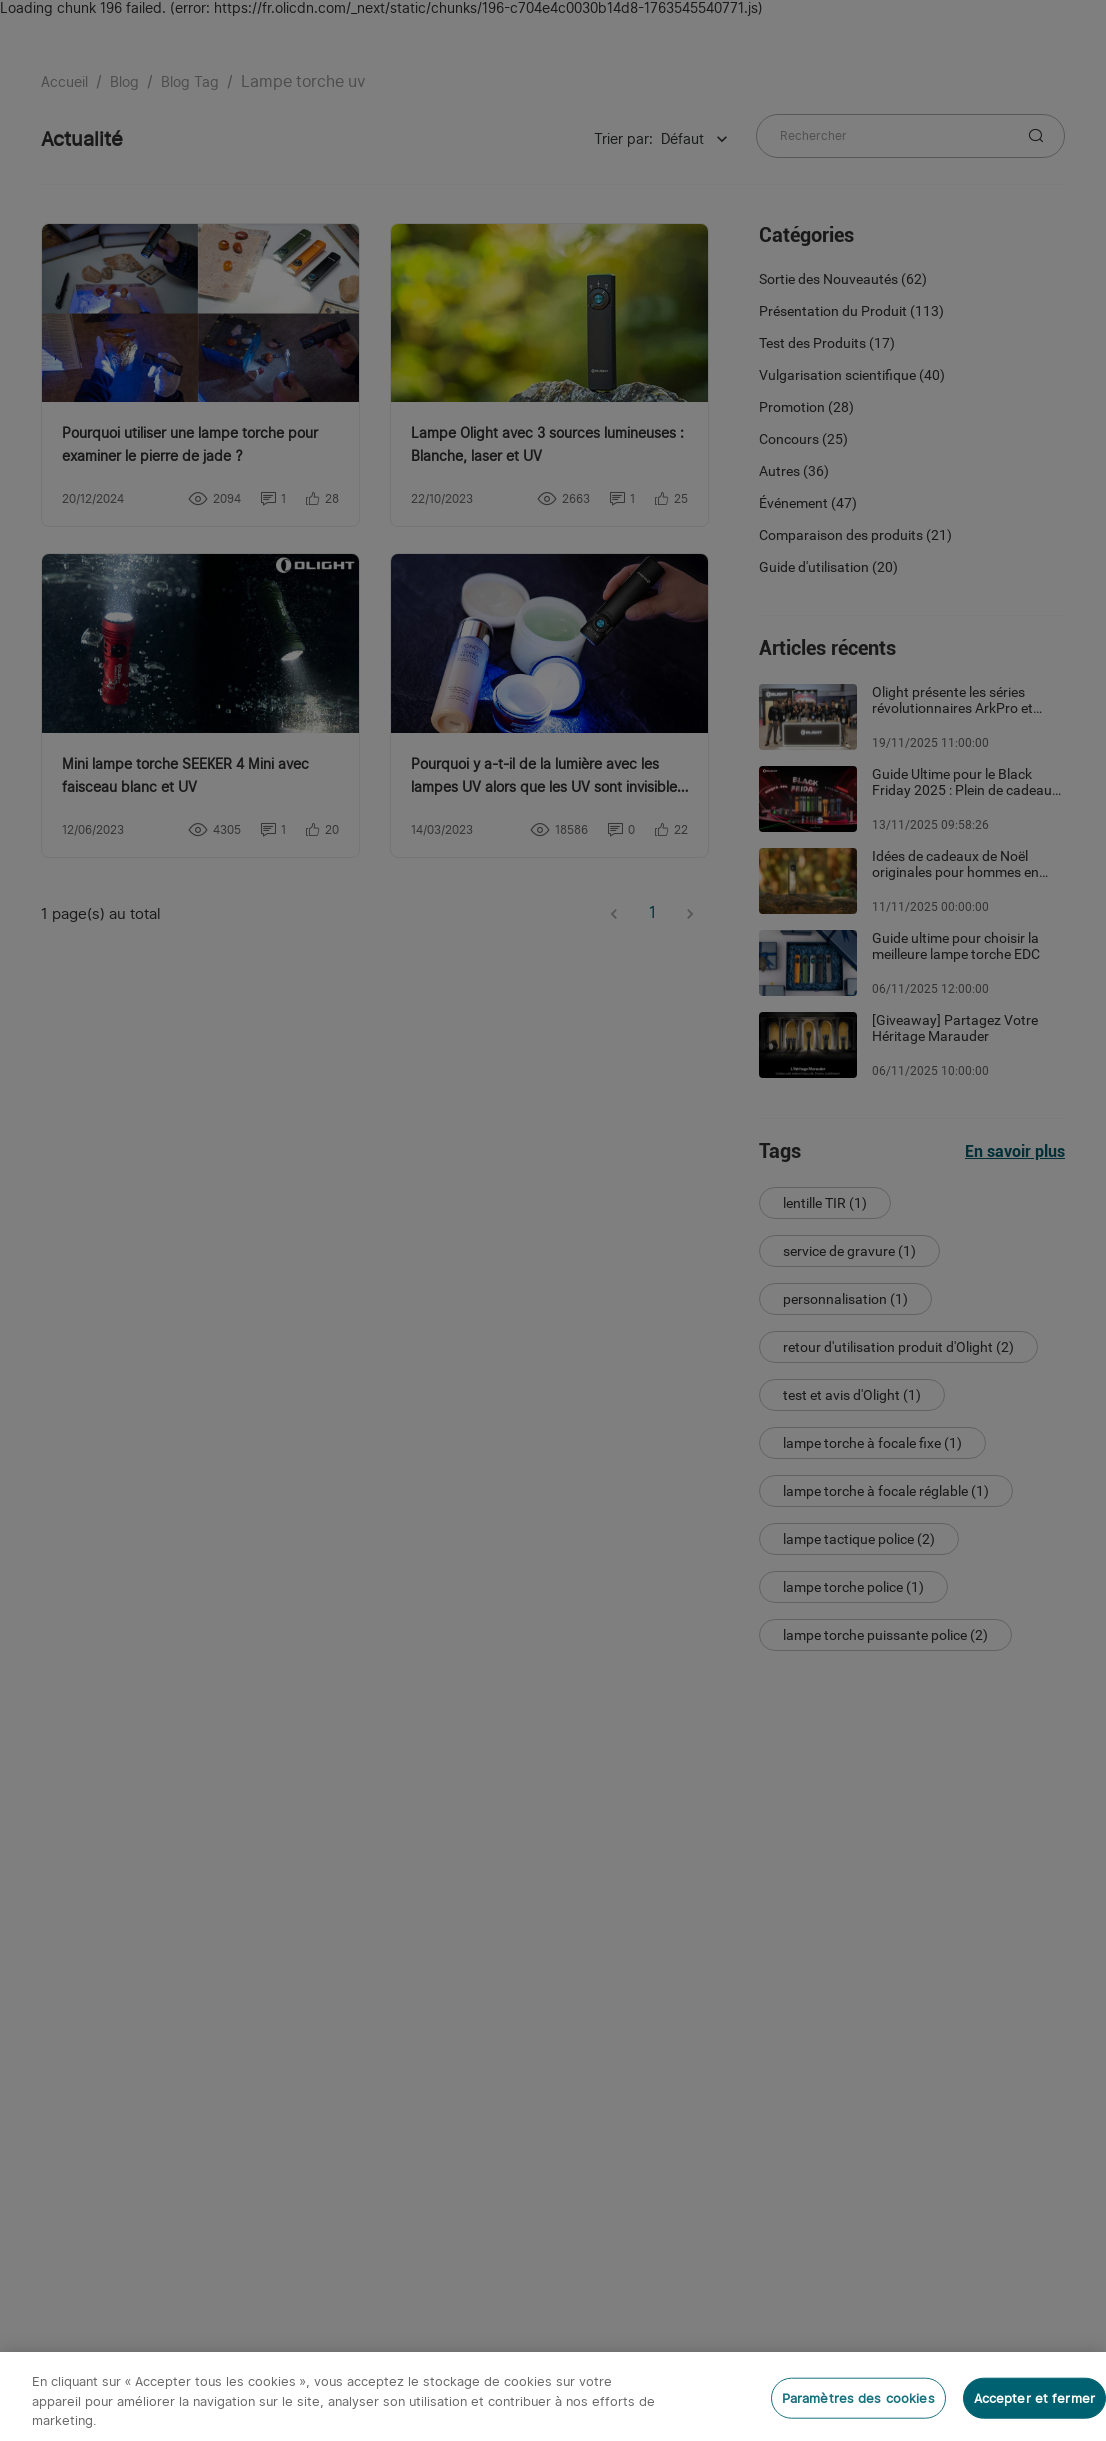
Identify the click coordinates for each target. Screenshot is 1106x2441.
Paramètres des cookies (858, 2397)
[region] (553, 2396)
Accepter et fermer (1034, 2397)
